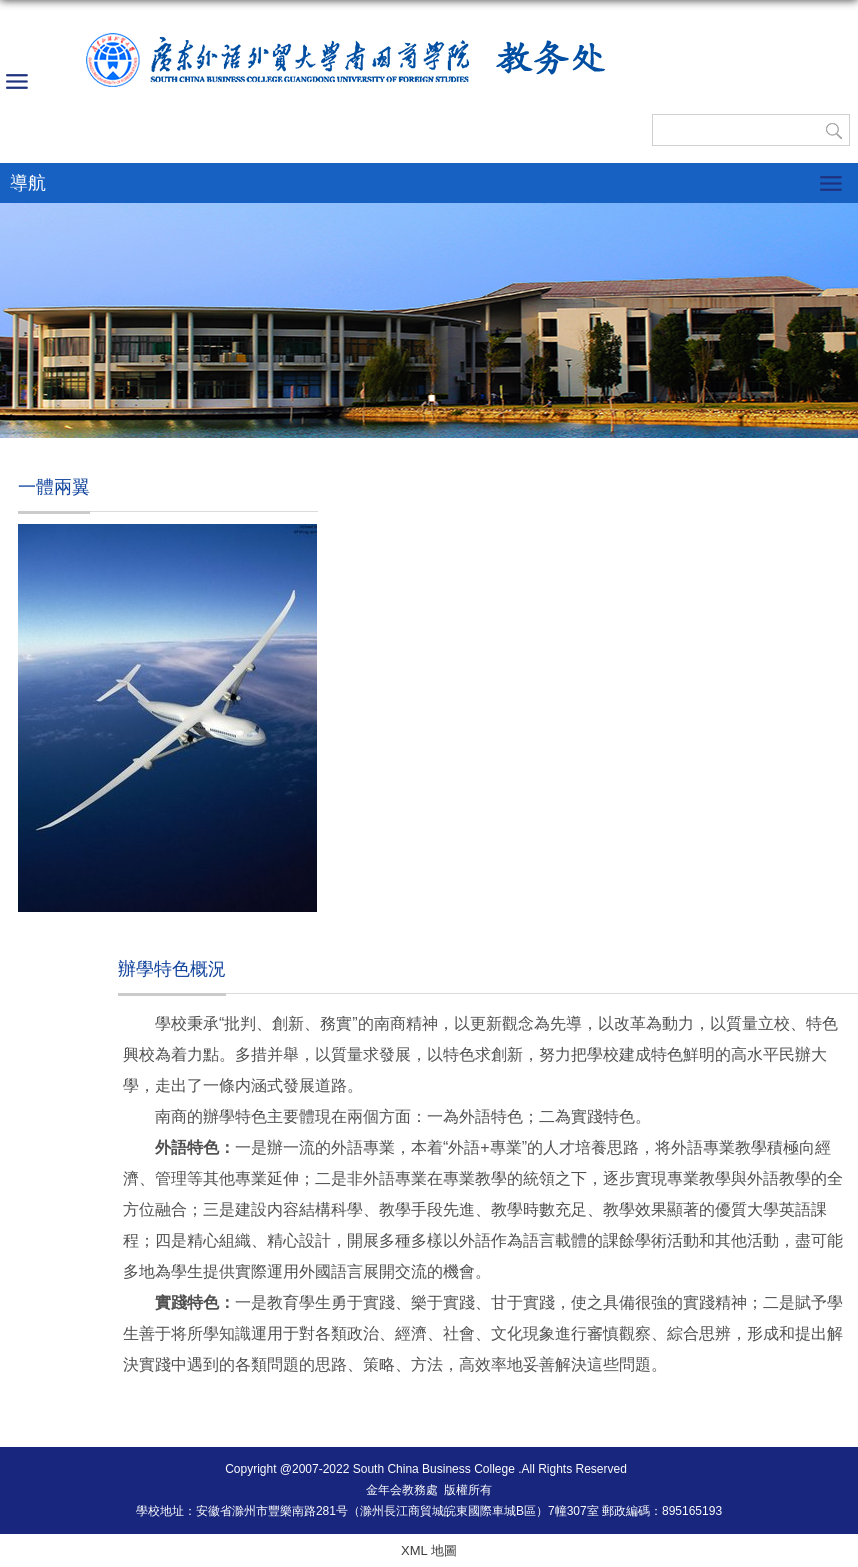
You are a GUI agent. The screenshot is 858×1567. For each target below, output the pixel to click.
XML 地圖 (429, 1550)
